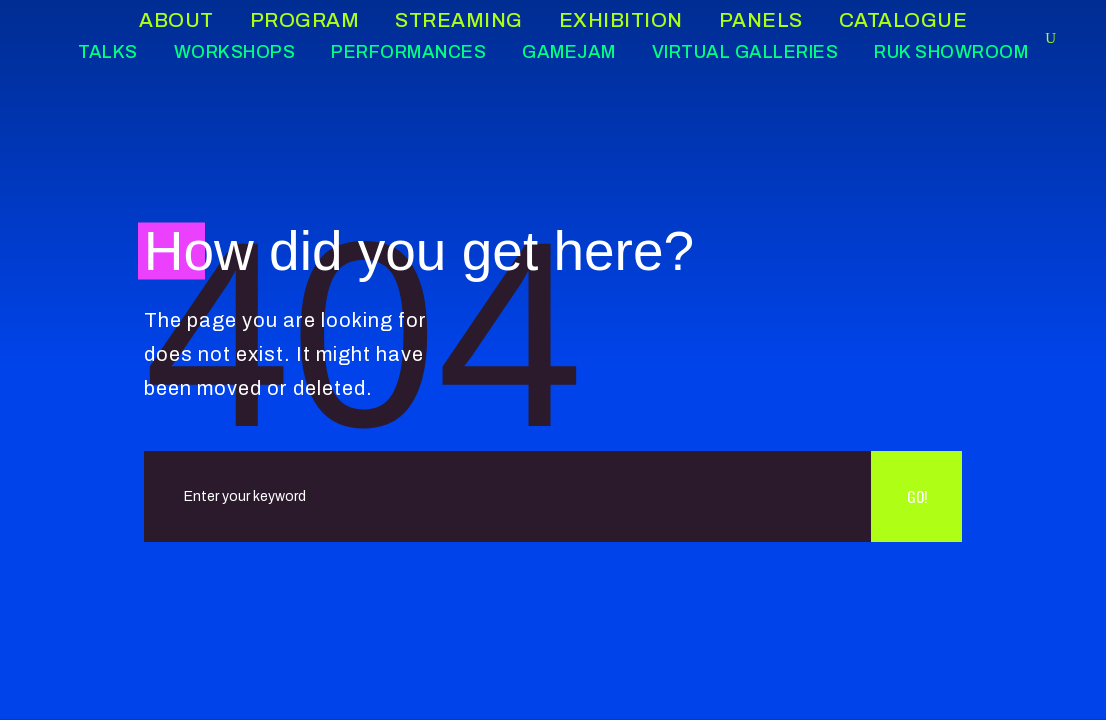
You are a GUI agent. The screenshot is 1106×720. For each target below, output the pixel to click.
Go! (917, 496)
